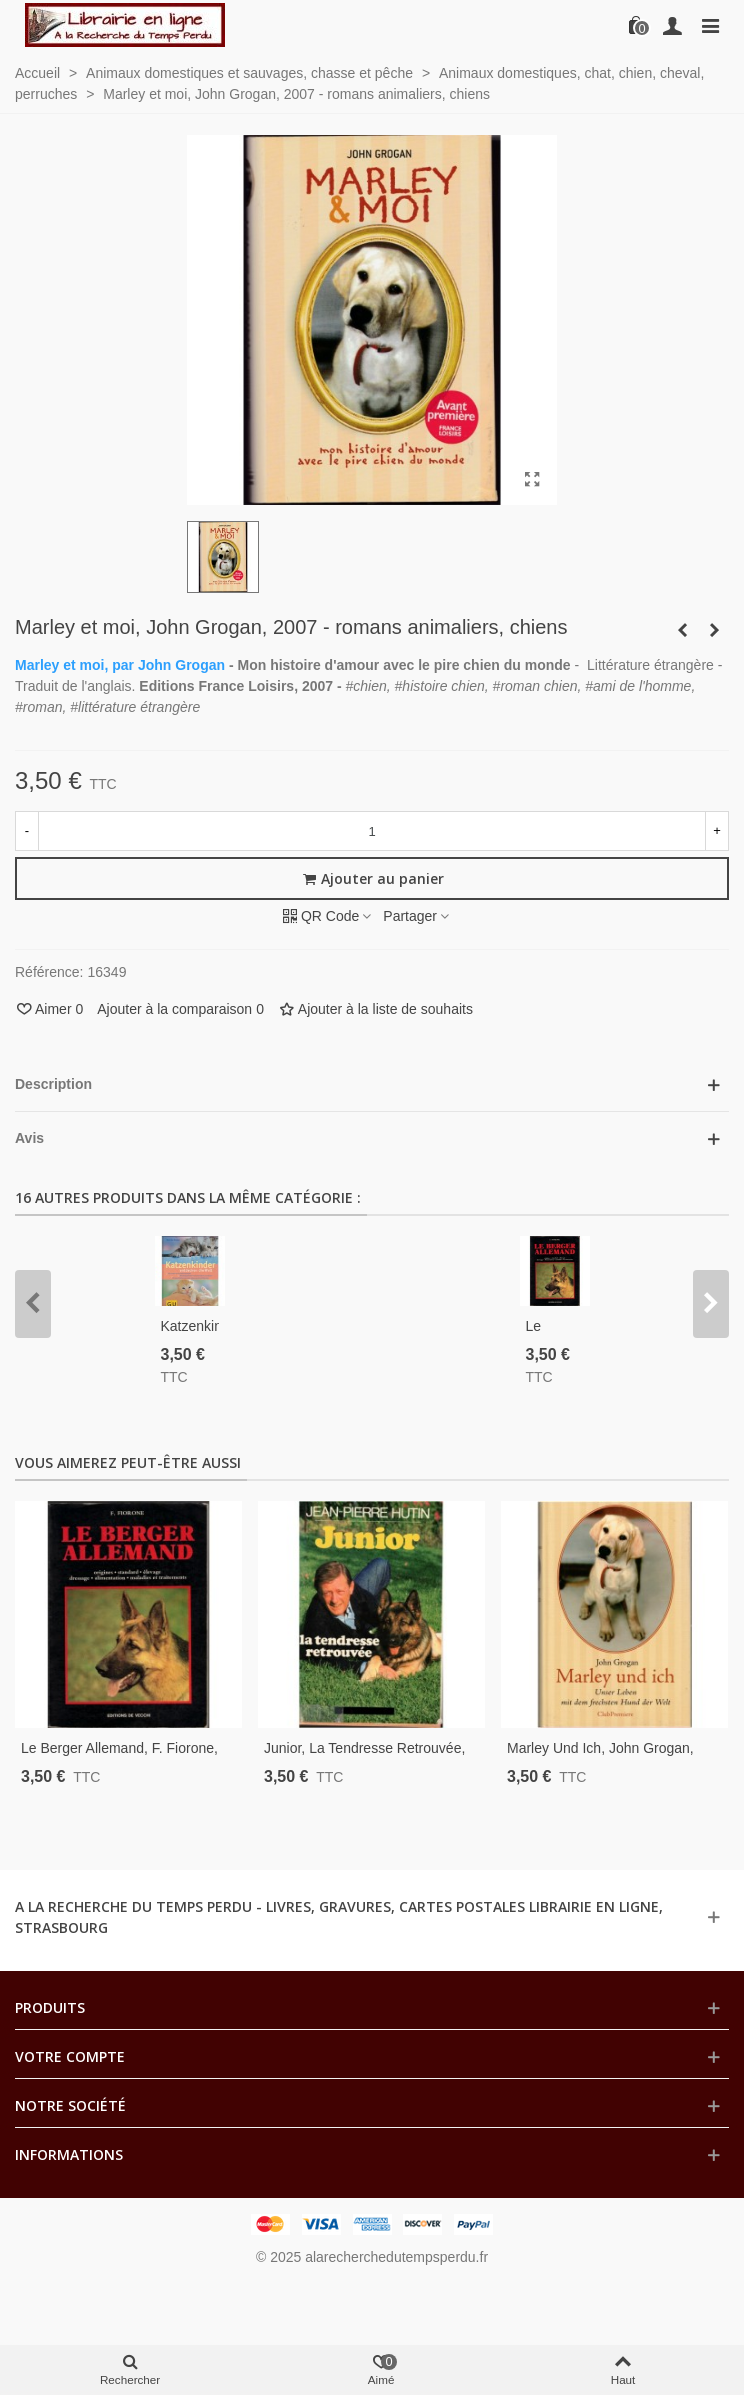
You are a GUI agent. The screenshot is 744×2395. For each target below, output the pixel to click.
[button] (33, 1304)
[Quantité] (372, 831)
